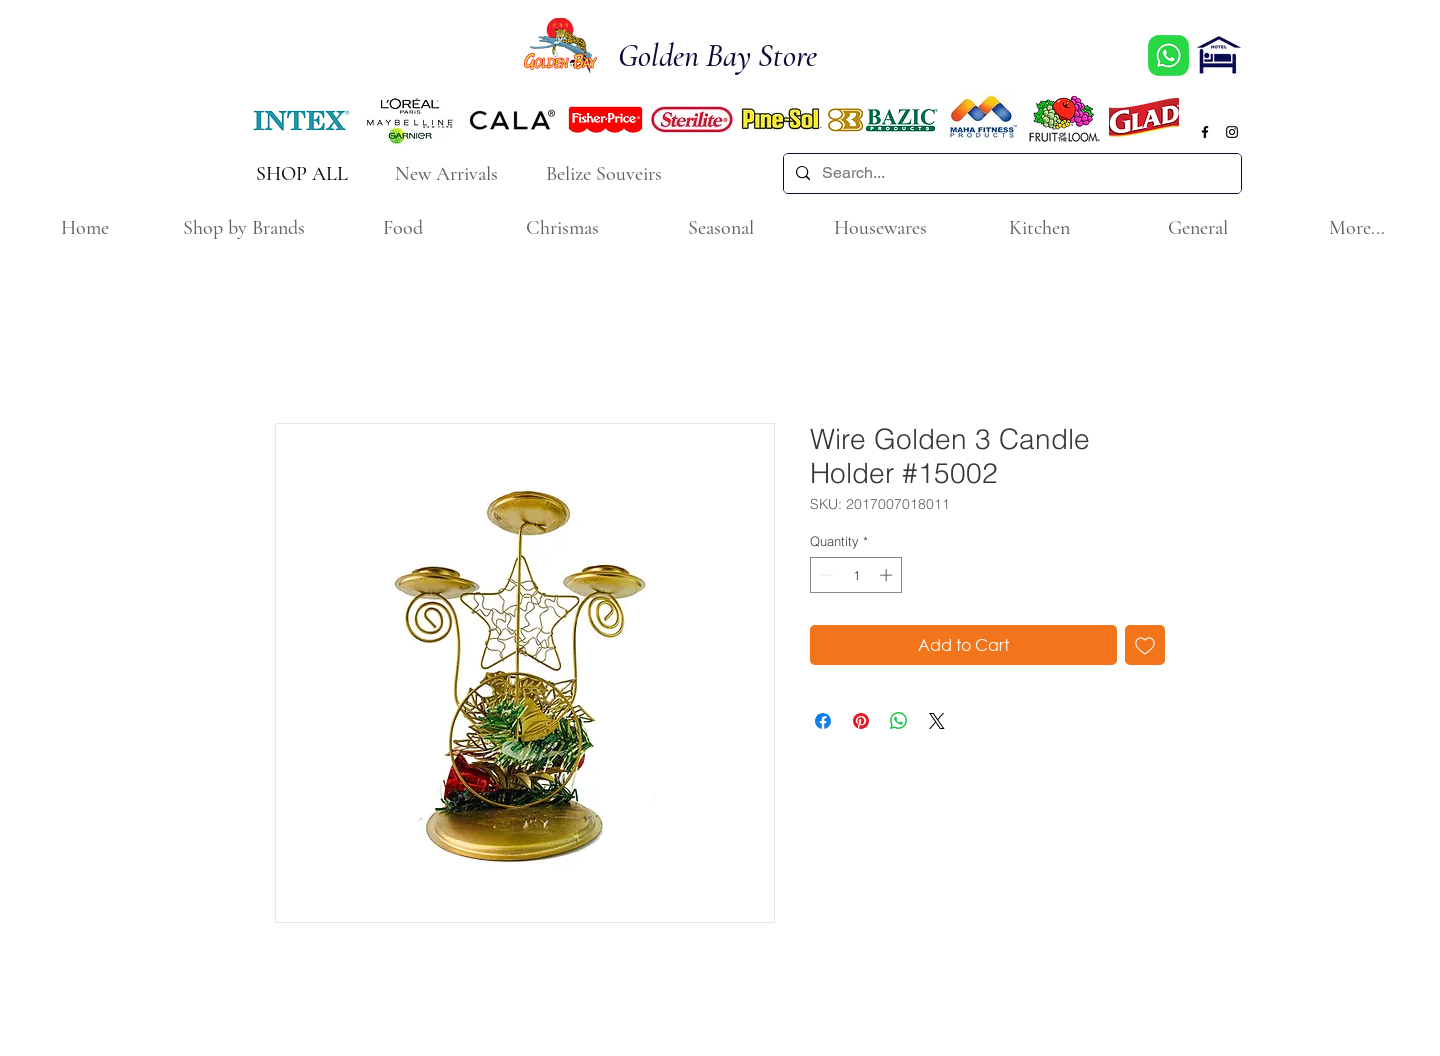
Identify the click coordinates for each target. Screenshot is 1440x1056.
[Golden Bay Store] (729, 56)
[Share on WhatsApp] (899, 721)
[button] (243, 228)
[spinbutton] (856, 575)
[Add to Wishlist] (1145, 645)
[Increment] (888, 575)
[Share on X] (937, 721)
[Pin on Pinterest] (861, 721)
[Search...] (1010, 173)
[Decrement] (825, 575)
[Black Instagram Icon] (1232, 132)
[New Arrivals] (448, 173)
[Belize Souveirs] (606, 173)
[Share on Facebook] (823, 721)
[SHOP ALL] (303, 173)
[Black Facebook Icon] (1205, 132)
